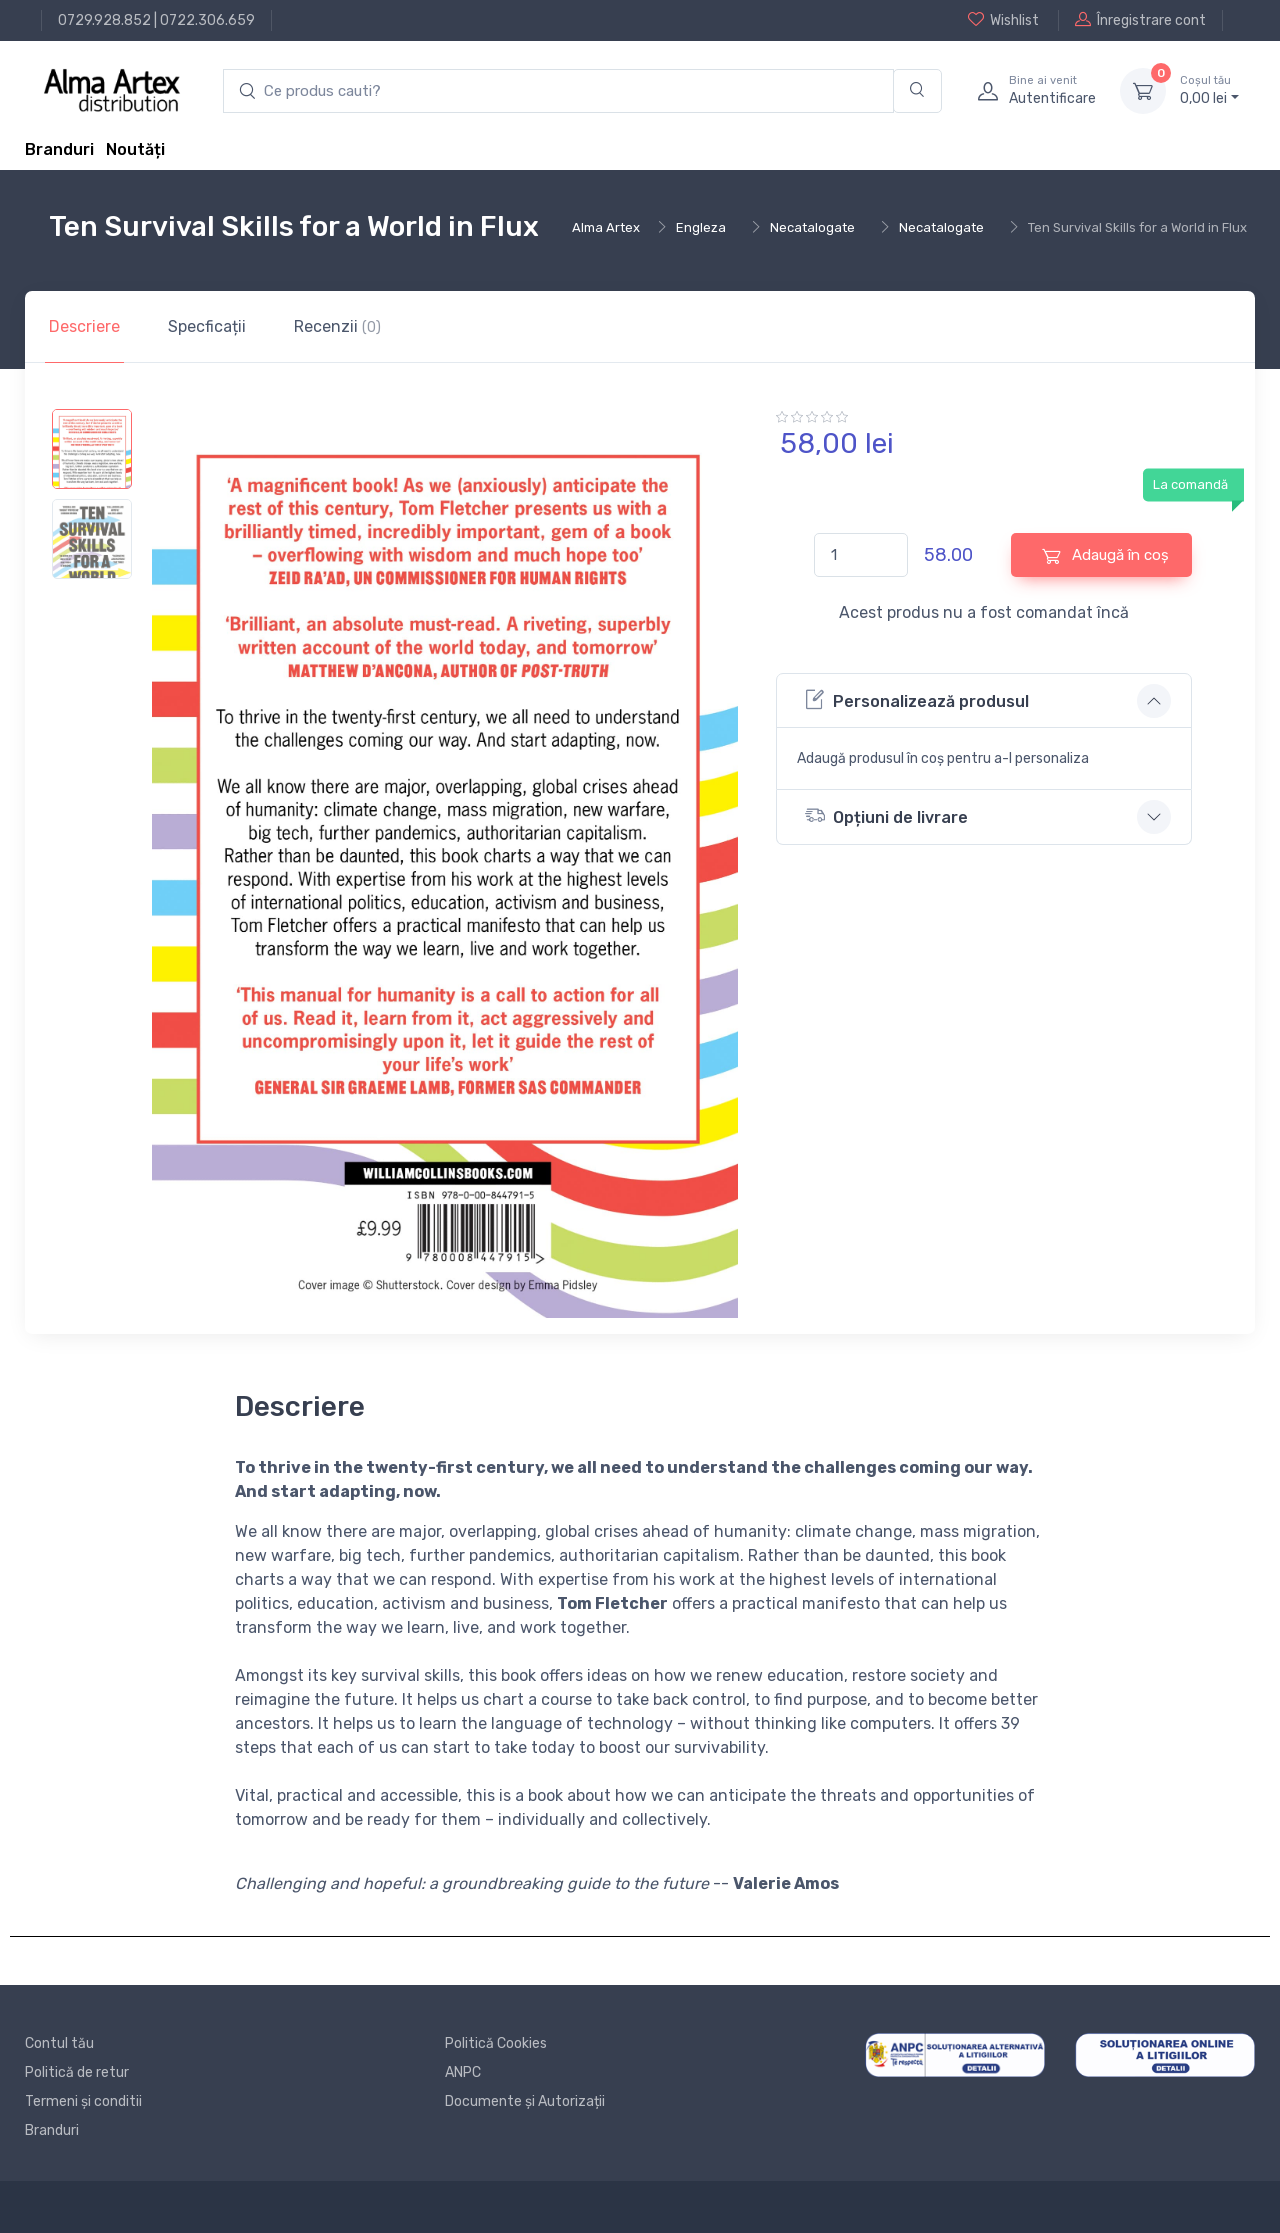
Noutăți (135, 149)
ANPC (463, 2072)
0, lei (1209, 90)
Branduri (59, 149)
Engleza (701, 227)
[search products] (558, 91)
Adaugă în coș (1105, 555)
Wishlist (1003, 20)
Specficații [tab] (207, 326)
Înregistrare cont (1140, 20)
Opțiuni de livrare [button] (886, 815)
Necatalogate (812, 227)
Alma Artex (606, 227)
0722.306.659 (207, 20)
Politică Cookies (496, 2043)
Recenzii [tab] (337, 326)
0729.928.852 (104, 20)
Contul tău (59, 2043)
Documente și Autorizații (525, 2101)
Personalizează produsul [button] (917, 699)
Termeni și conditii (83, 2101)
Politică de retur (77, 2072)
